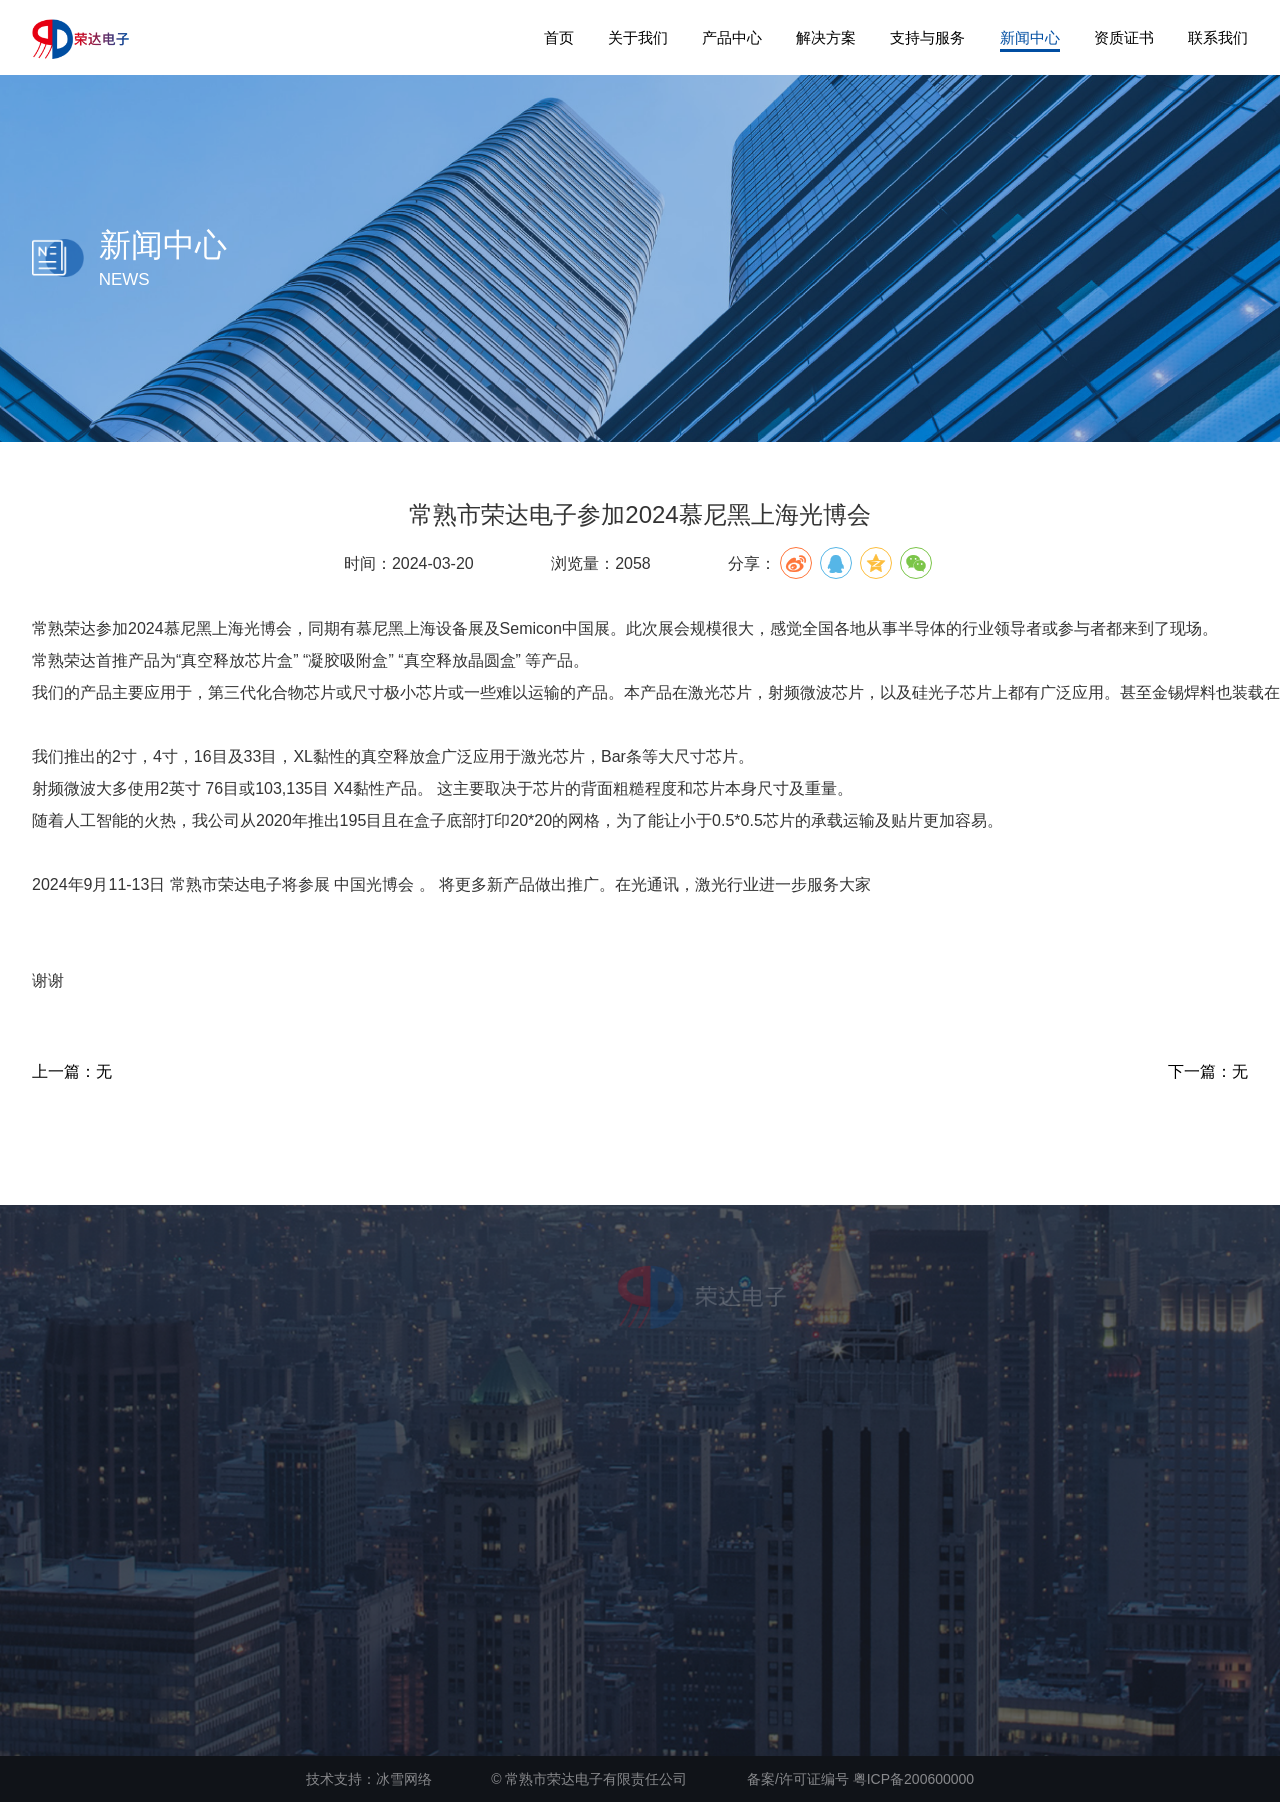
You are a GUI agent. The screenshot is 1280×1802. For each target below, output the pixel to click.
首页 (559, 37)
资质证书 (1124, 37)
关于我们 (638, 37)
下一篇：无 (1208, 1071)
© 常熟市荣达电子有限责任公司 (589, 1779)
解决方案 (826, 37)
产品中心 (732, 37)
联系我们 (1218, 37)
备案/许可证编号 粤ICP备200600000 (860, 1779)
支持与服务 (927, 37)
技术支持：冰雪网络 (369, 1779)
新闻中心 (1030, 37)
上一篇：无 (72, 1071)
